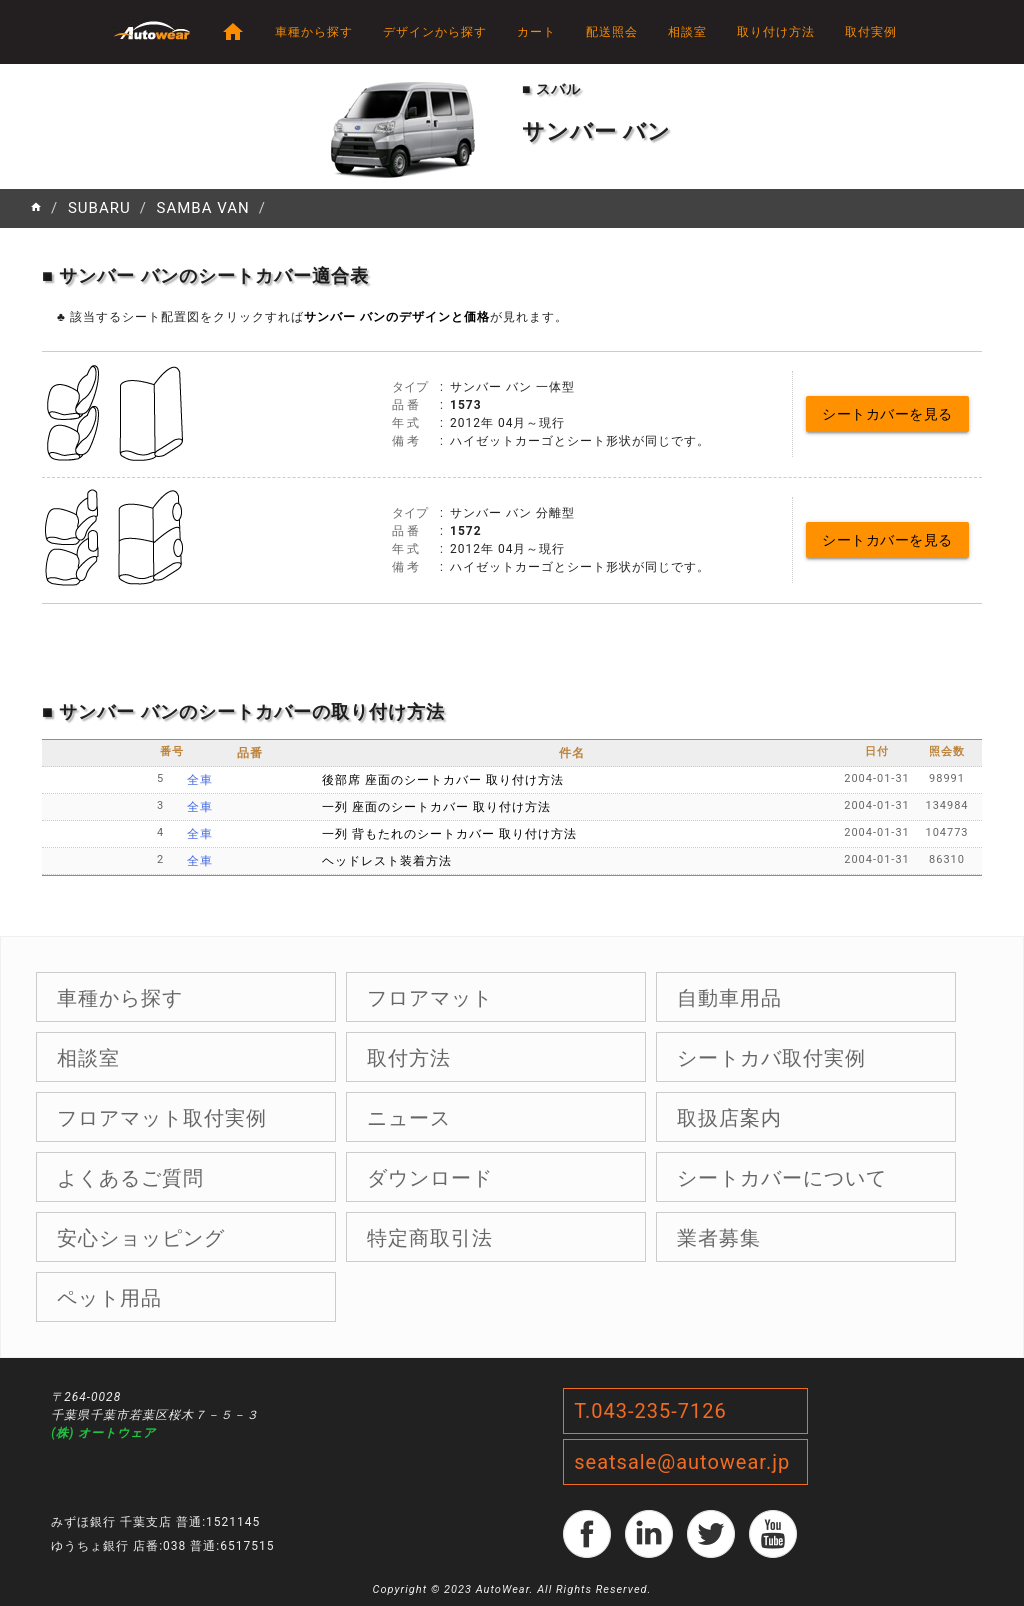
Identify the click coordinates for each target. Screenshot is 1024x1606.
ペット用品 (109, 1298)
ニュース (409, 1118)
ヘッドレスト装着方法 (387, 861)
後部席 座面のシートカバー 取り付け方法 (443, 780)
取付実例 (871, 32)
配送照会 (612, 32)
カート (536, 32)
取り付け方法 (776, 32)
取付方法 (409, 1058)
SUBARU (99, 208)
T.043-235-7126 (650, 1411)
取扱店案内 (729, 1118)
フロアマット (430, 998)
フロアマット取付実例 (162, 1118)
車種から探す (314, 32)
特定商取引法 (430, 1238)
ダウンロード (430, 1178)
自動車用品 (729, 998)
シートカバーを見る (887, 414)
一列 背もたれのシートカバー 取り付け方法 (449, 834)
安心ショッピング (141, 1238)
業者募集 (719, 1238)
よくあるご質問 (130, 1178)
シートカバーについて (782, 1178)
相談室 (687, 32)
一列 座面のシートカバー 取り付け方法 (436, 807)
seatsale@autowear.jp (682, 1462)
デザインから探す (435, 32)
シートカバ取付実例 (771, 1058)
